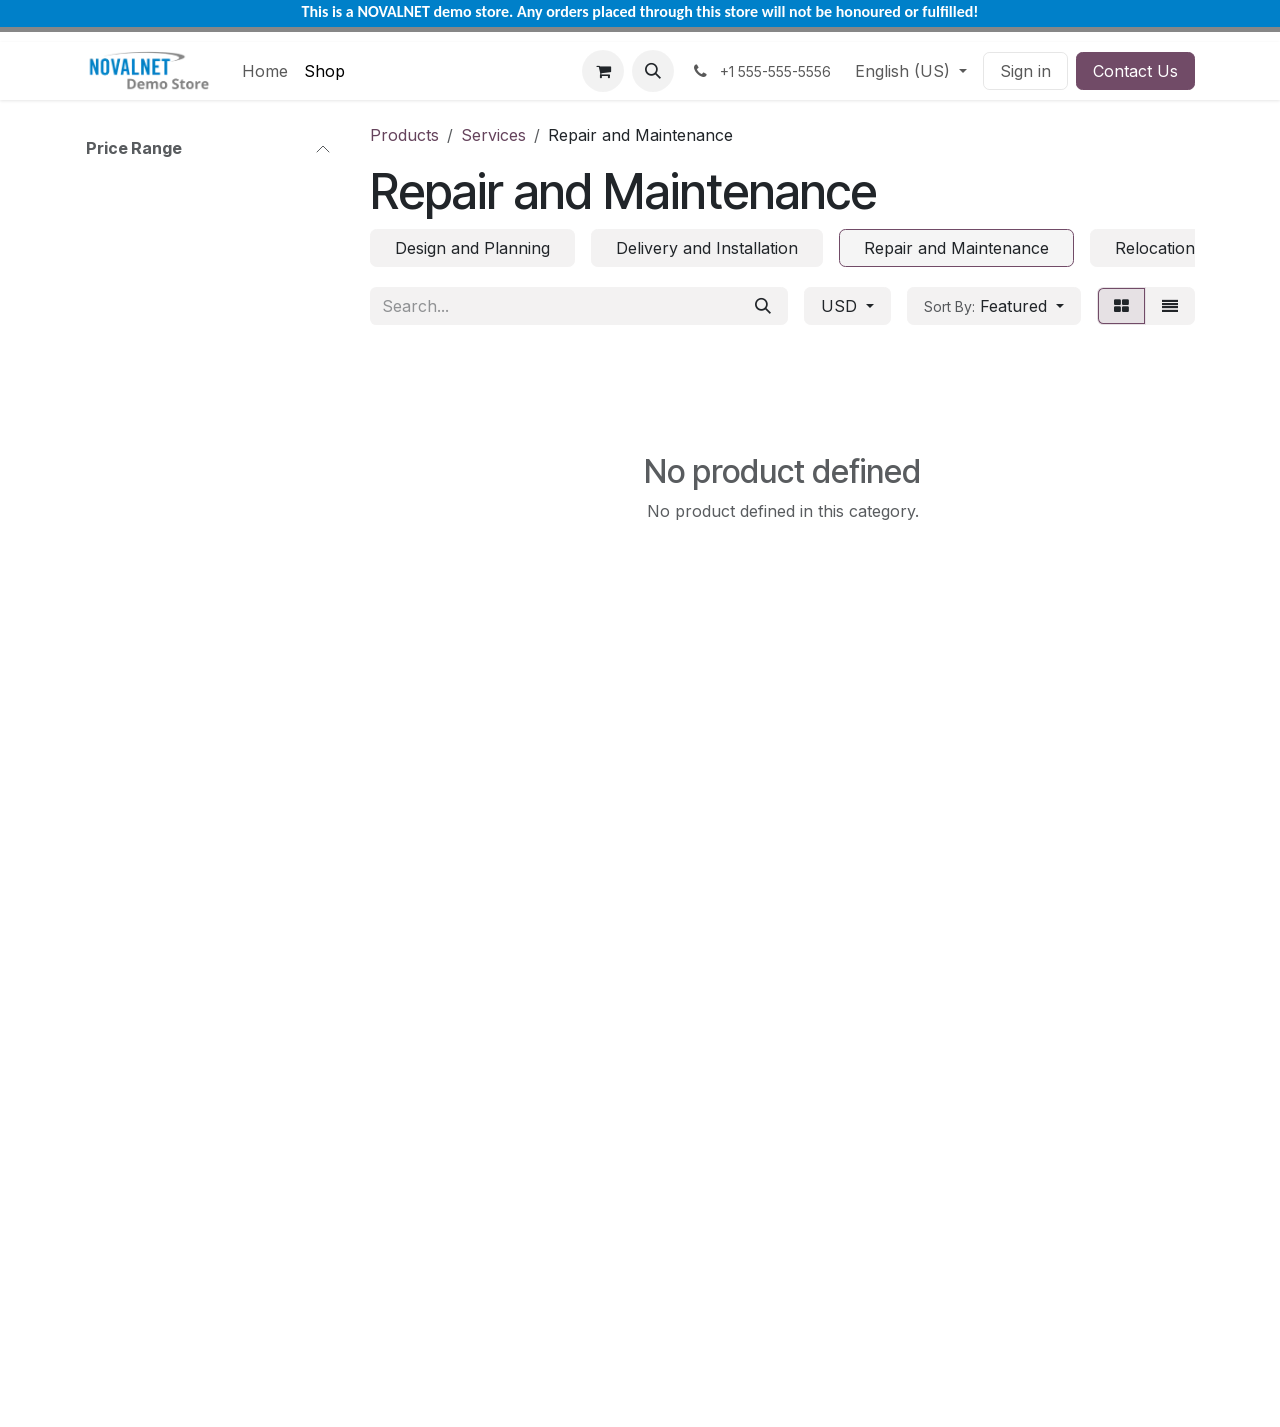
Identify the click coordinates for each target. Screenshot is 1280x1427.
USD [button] (841, 306)
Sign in (1025, 71)
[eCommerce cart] (603, 71)
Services (493, 135)
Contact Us (1135, 71)
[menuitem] (265, 71)
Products (404, 135)
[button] (653, 71)
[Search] (763, 306)
